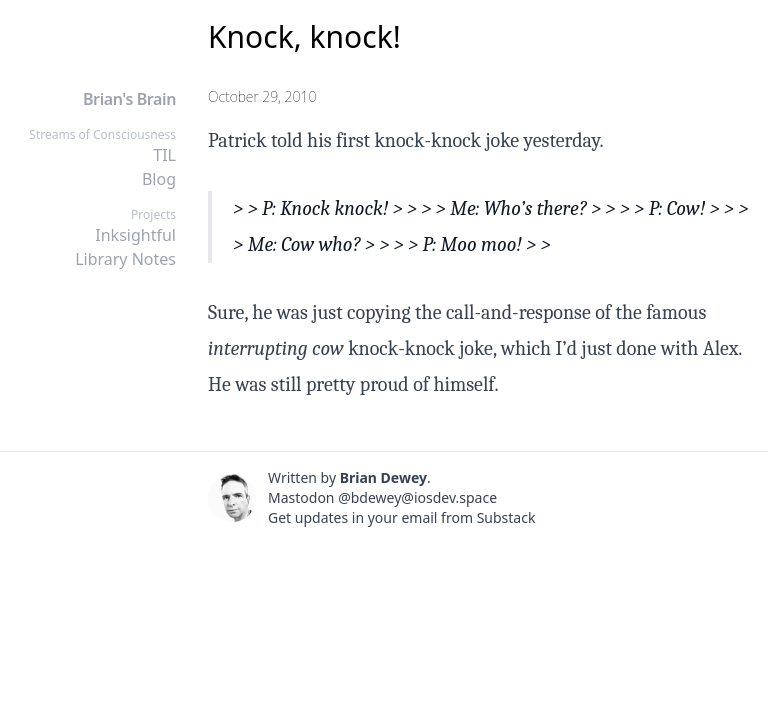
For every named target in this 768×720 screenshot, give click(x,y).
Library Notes (125, 259)
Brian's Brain (129, 99)
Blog (159, 179)
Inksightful (135, 235)
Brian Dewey (383, 477)
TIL (164, 155)
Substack (506, 517)
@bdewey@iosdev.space (417, 497)
